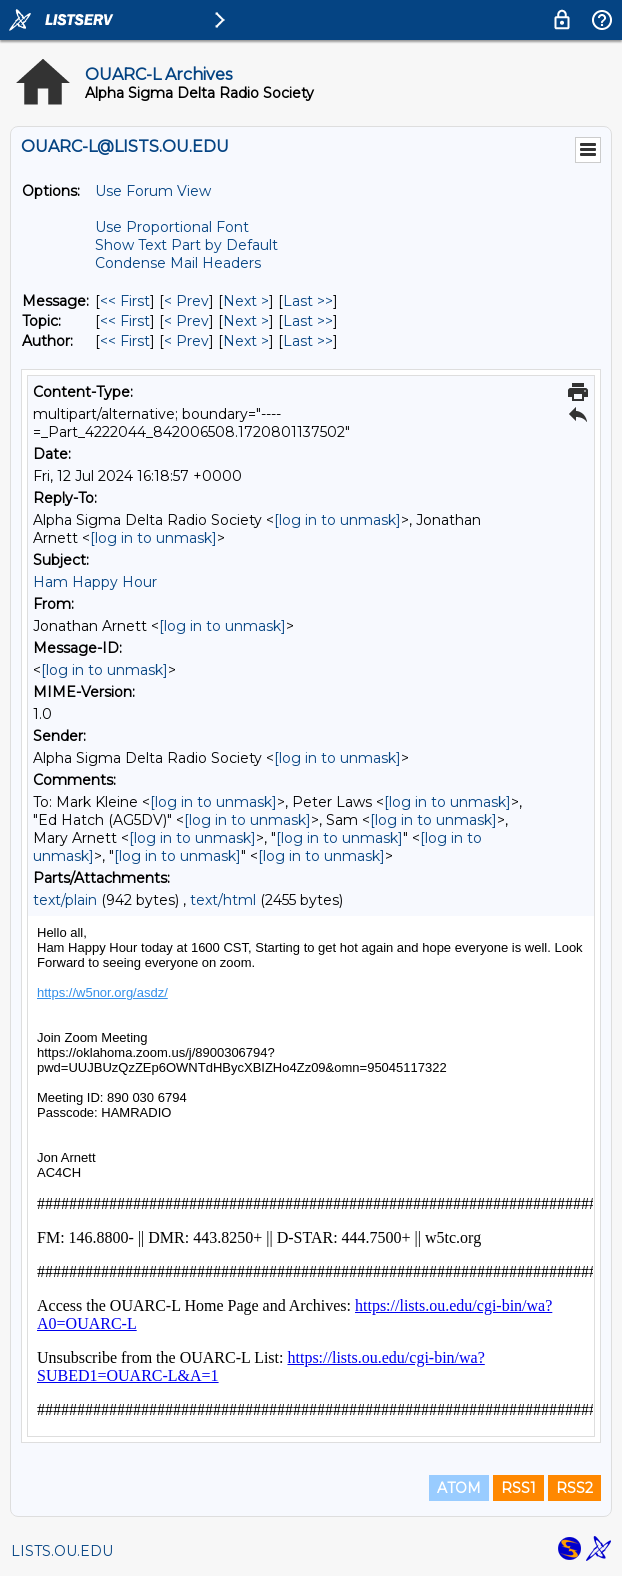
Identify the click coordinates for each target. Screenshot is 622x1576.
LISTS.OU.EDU (62, 1551)
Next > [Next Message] (246, 301)
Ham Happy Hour (95, 582)
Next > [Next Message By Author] (246, 341)
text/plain (65, 900)
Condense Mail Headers (178, 263)
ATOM (459, 1488)
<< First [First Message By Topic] (125, 321)
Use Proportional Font (172, 227)
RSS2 (574, 1488)
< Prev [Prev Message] (186, 301)
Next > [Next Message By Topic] (246, 321)
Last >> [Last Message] (308, 301)
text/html (223, 900)
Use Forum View (153, 191)
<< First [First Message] (125, 301)
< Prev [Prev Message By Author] (186, 341)
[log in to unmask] (337, 520)
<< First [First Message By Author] (125, 341)
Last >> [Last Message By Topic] (308, 321)
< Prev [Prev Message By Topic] (186, 321)
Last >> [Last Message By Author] (308, 341)
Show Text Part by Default (186, 245)
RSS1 (518, 1488)
